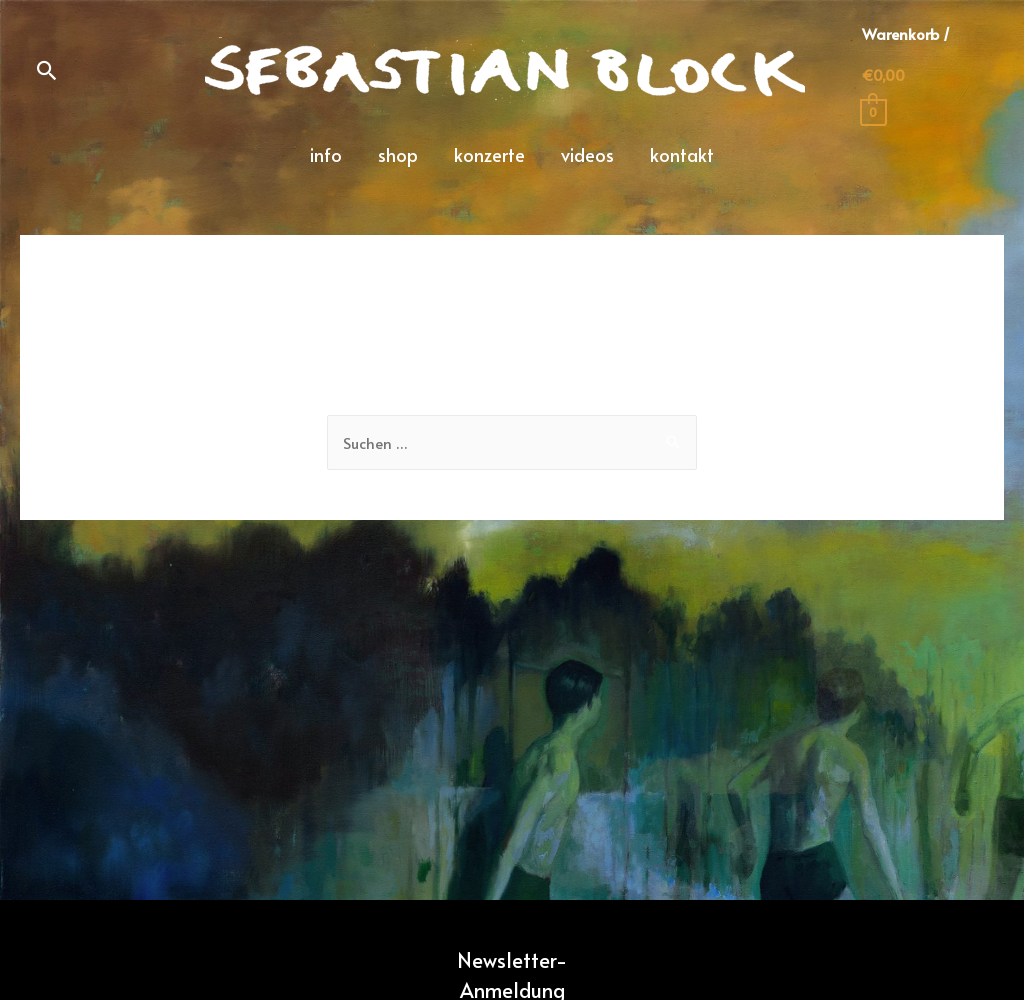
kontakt (682, 154)
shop (398, 154)
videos (587, 154)
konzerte (489, 154)
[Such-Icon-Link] (47, 70)
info (326, 154)
